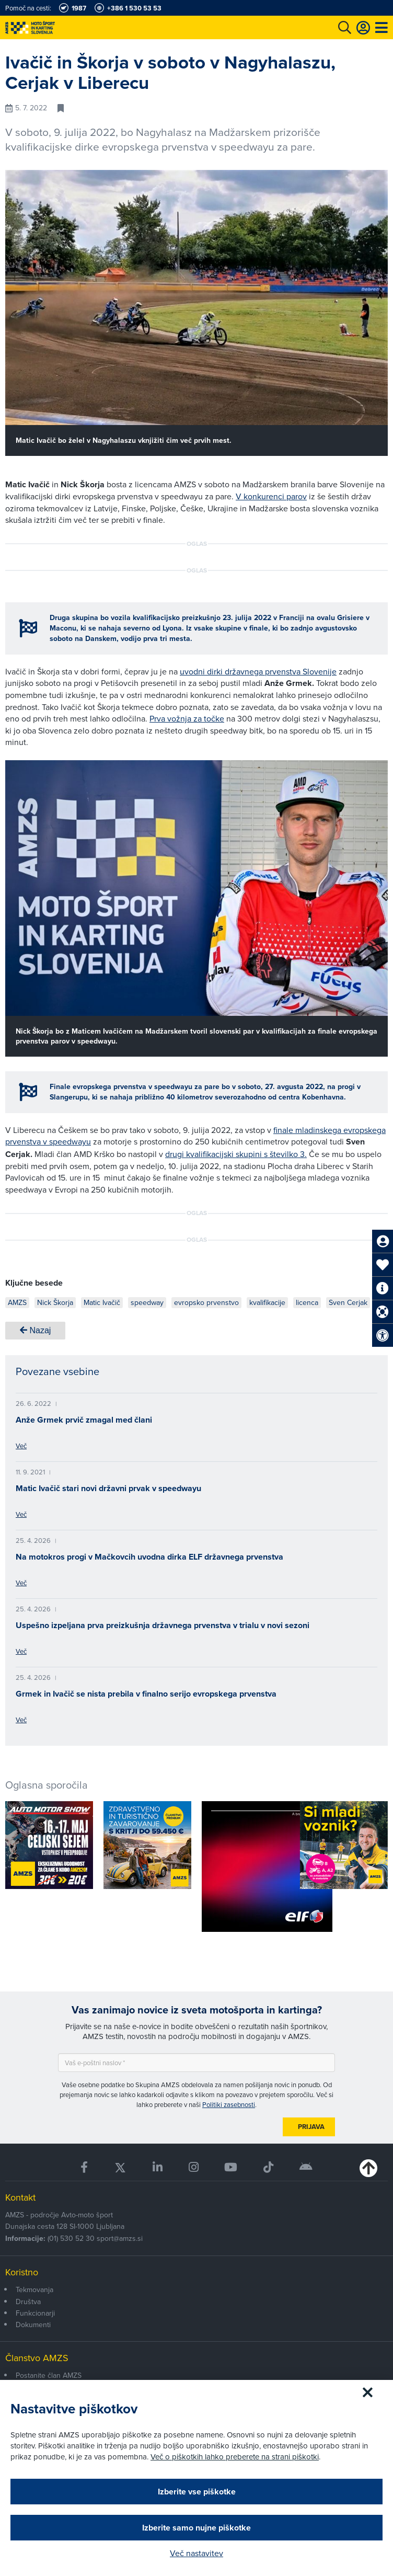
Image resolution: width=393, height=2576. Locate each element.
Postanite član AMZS (49, 2375)
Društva (28, 2301)
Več (21, 1445)
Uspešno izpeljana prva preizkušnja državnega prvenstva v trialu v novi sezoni (162, 1625)
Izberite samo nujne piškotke (196, 2528)
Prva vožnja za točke (186, 718)
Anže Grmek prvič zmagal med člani (84, 1420)
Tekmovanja (34, 2289)
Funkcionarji (35, 2313)
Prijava (311, 2127)
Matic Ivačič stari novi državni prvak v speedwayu (108, 1488)
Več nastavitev (196, 2553)
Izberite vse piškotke (197, 2492)
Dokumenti (33, 2324)
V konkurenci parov (271, 496)
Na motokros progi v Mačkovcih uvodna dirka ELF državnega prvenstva (149, 1557)
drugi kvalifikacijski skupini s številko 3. (236, 1154)
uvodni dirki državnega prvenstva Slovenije (258, 671)
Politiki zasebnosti (228, 2104)
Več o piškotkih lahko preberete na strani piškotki (235, 2456)
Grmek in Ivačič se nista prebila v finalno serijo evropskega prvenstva (146, 1694)
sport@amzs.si (120, 2238)
